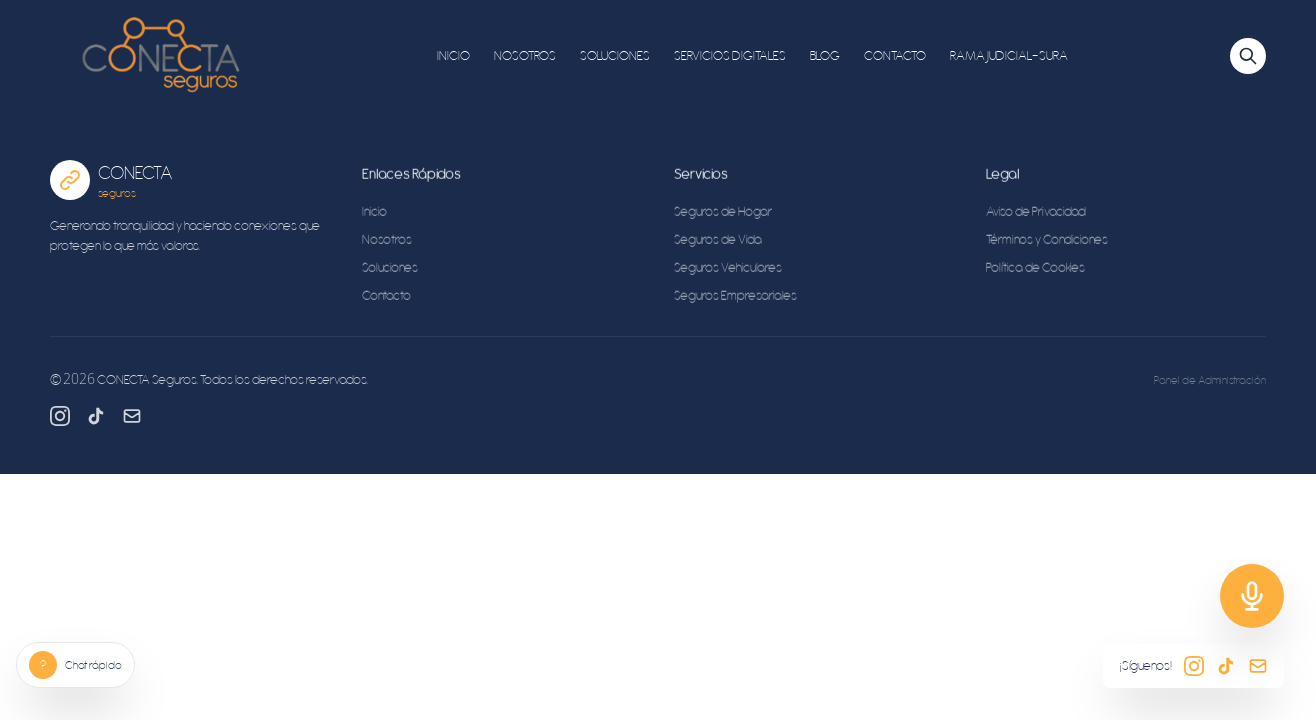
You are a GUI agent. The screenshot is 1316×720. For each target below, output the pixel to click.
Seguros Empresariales (735, 298)
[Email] (132, 416)
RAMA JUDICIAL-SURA (1009, 55)
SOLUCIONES (615, 55)
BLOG (825, 55)
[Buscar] (1248, 56)
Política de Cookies (1035, 270)
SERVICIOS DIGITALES (730, 55)
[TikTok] (96, 416)
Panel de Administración (1210, 379)
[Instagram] (60, 416)
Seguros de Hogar (723, 214)
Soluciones (390, 270)
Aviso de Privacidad (1036, 214)
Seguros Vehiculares (728, 270)
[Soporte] (1252, 596)
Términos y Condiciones (1047, 242)
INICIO (453, 55)
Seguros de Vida (718, 242)
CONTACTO (895, 55)
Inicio (374, 214)
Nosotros (387, 242)
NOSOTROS (525, 55)
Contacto (386, 298)
